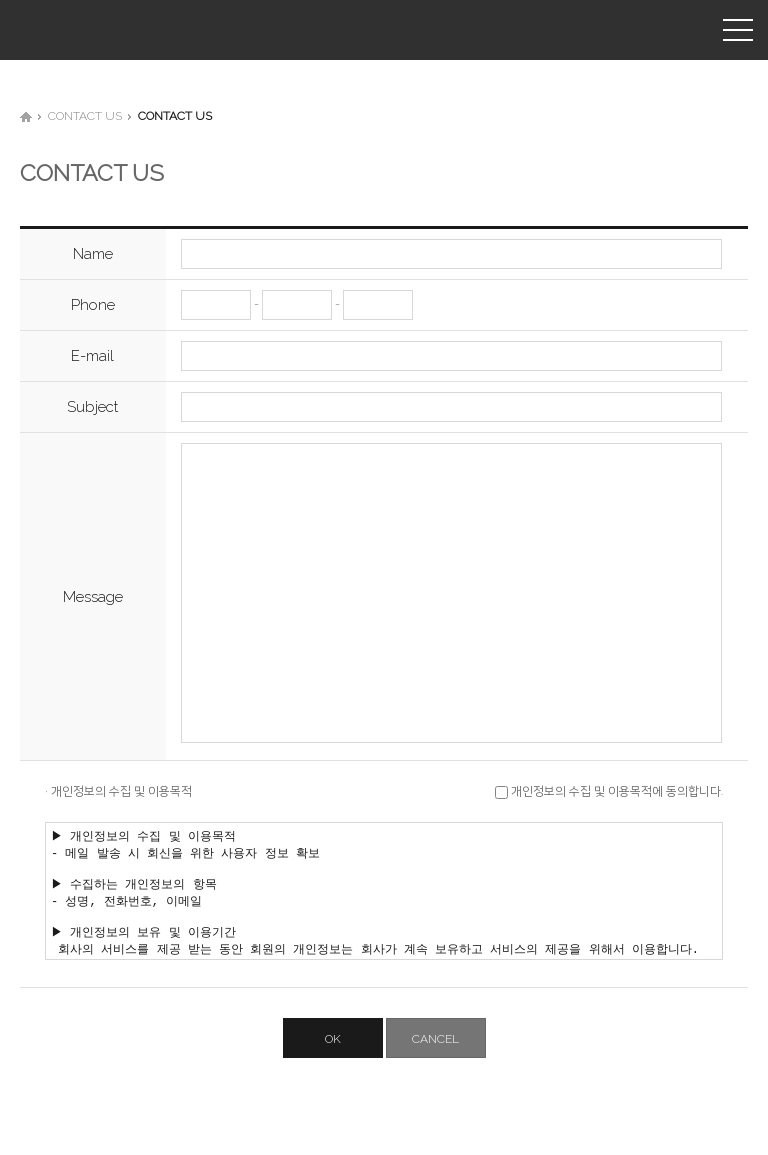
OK (333, 1066)
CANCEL (435, 1066)
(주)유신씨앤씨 (65, 29)
